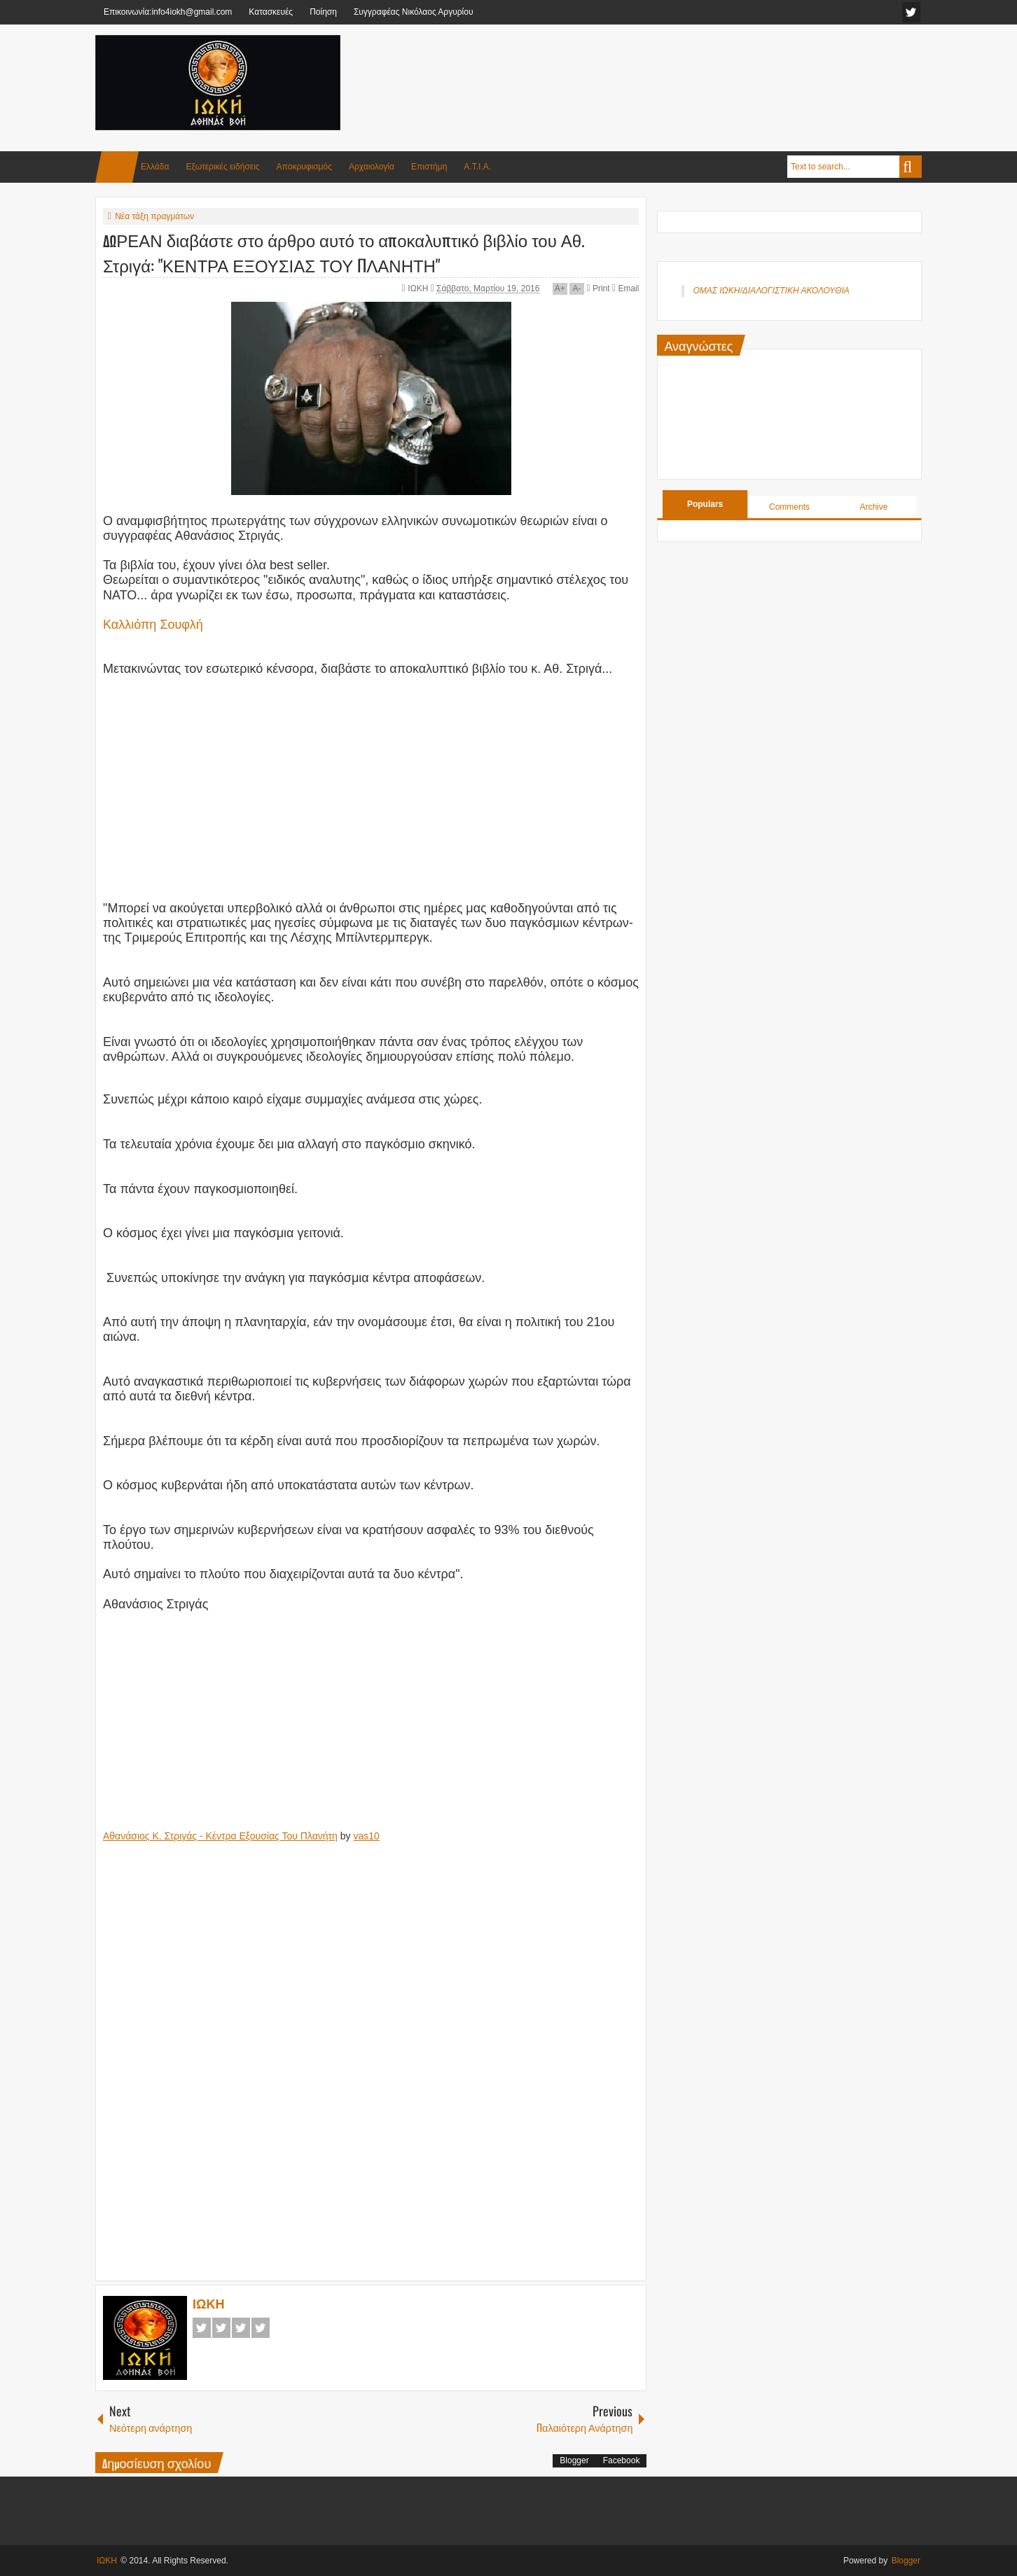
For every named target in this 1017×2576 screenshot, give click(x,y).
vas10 (366, 1836)
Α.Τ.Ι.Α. (477, 167)
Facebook (202, 2328)
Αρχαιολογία (371, 167)
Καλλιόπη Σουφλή (155, 625)
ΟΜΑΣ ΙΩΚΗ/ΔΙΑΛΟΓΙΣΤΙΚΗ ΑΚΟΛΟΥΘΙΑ (771, 290)
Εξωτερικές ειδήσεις (222, 167)
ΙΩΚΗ (419, 288)
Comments (789, 507)
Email (625, 288)
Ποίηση (323, 12)
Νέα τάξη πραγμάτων (154, 216)
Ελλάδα (155, 167)
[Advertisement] (667, 69)
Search (910, 166)
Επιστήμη (429, 167)
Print (597, 288)
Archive (873, 507)
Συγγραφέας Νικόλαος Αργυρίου (413, 12)
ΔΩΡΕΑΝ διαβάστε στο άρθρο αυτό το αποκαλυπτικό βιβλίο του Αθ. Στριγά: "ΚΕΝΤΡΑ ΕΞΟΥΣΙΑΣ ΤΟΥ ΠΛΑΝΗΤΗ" (344, 252)
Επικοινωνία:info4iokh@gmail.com (168, 12)
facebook (911, 12)
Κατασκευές (271, 12)
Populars (705, 504)
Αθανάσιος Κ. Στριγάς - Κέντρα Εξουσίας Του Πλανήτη (220, 1836)
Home (117, 167)
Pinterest (260, 2328)
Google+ (241, 2328)
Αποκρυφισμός (304, 167)
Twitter (221, 2328)
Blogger (574, 2460)
